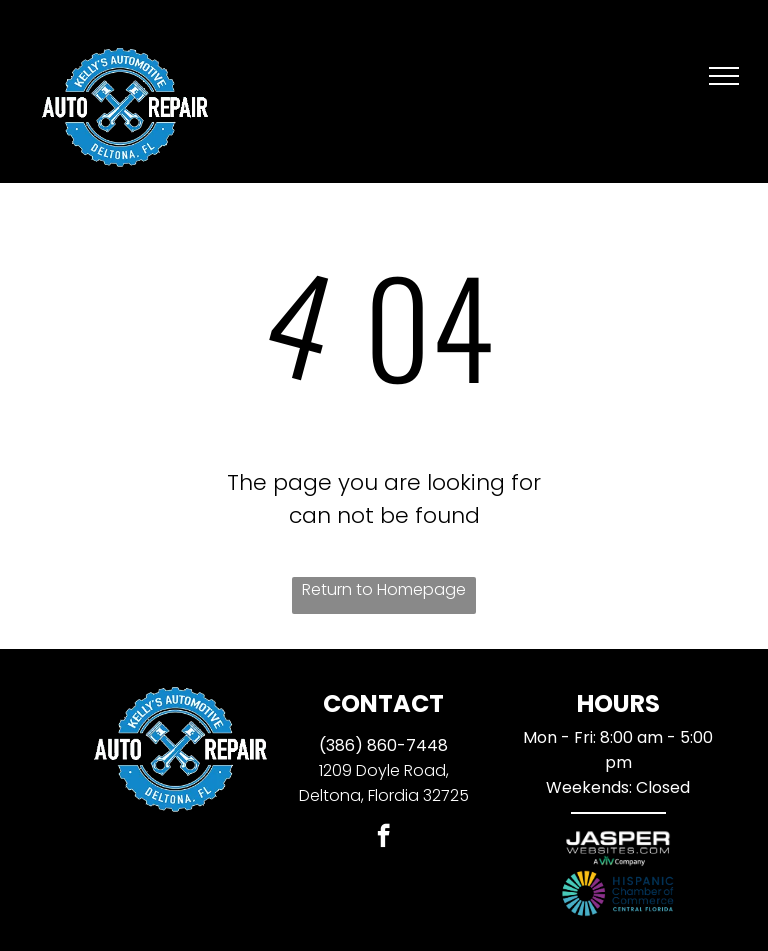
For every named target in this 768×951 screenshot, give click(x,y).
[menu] (724, 76)
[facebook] (383, 838)
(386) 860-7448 (383, 745)
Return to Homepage (384, 589)
